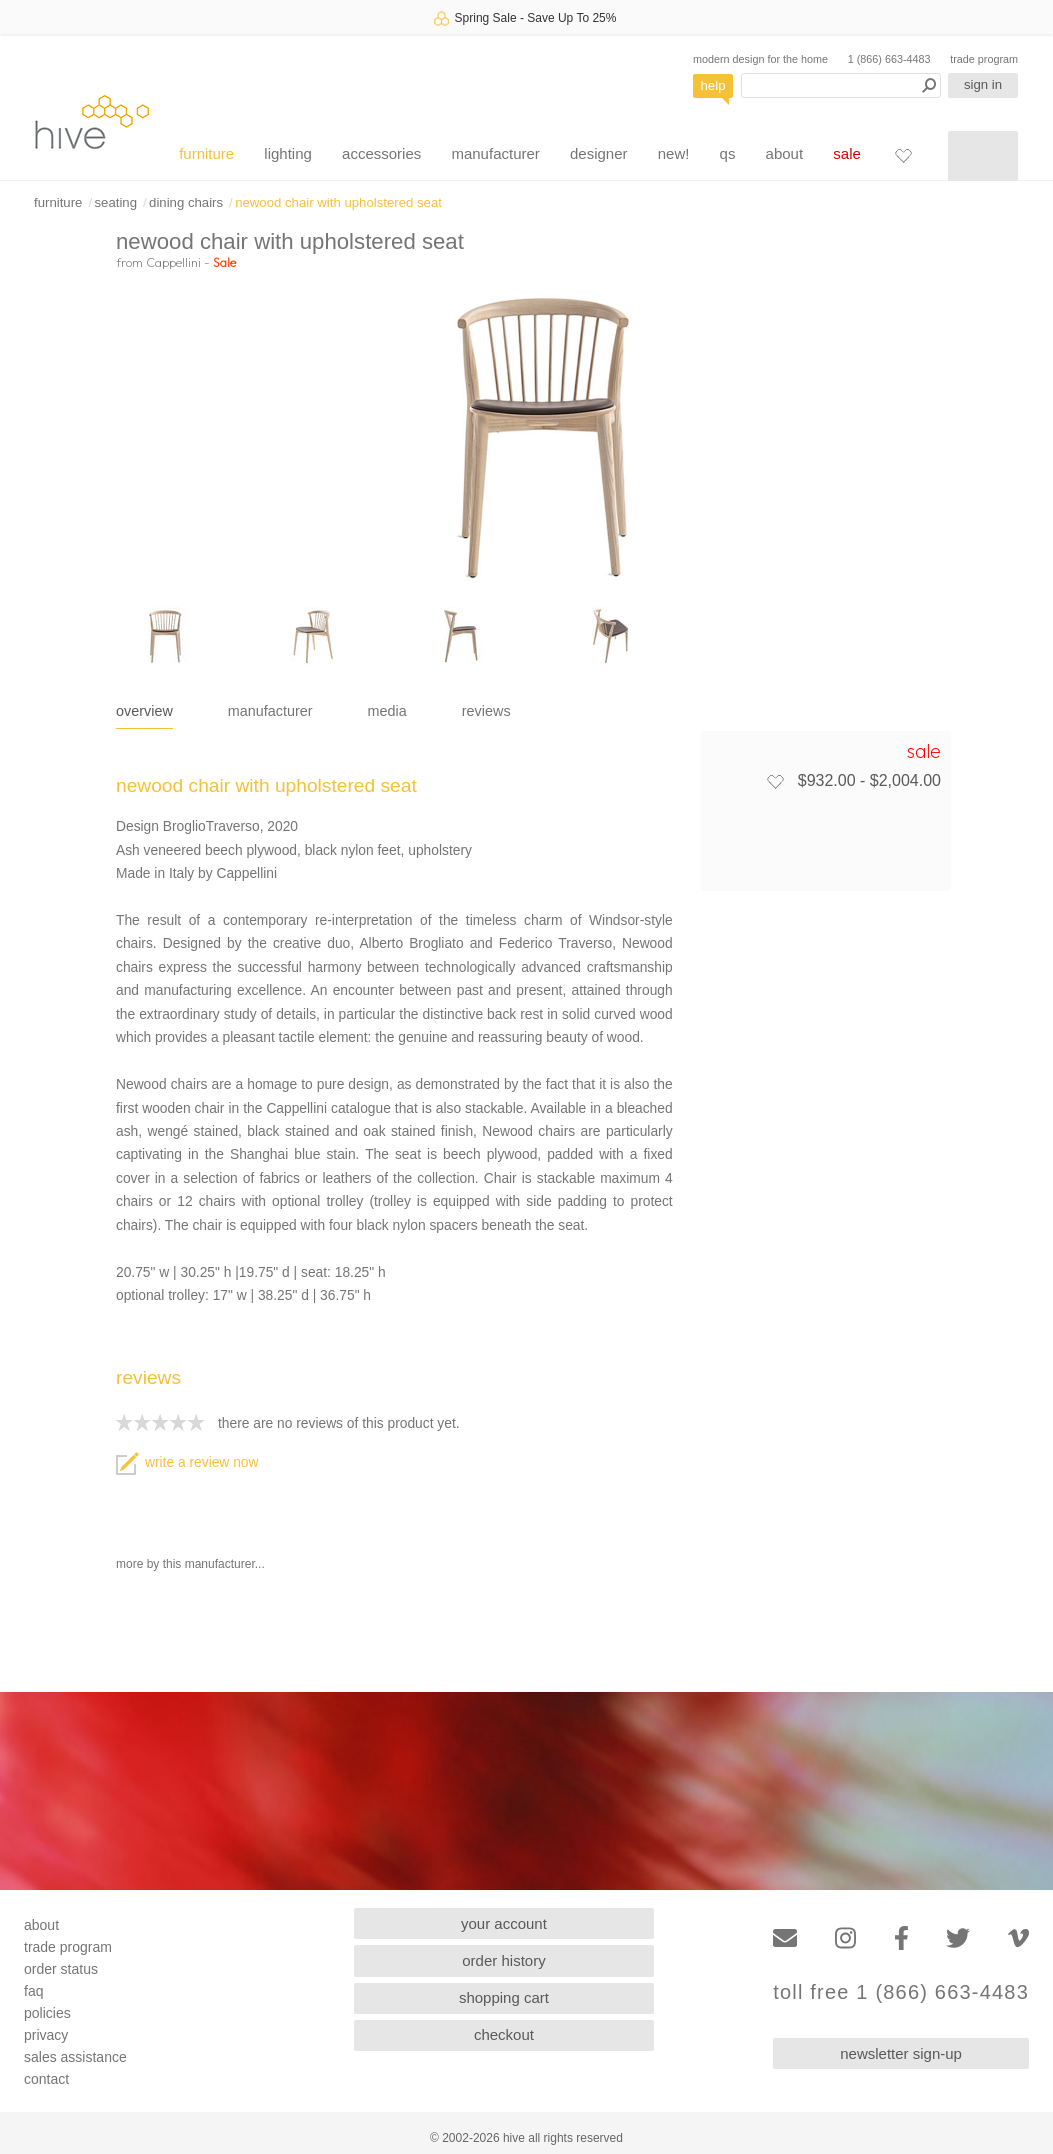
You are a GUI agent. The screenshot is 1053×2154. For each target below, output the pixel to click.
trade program (984, 59)
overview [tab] (144, 711)
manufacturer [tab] (270, 711)
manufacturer (495, 153)
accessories (381, 153)
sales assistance (75, 2057)
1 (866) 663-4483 (889, 59)
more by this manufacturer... (190, 1564)
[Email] (785, 1938)
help (713, 85)
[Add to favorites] (775, 781)
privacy (46, 2035)
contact (46, 2079)
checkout (504, 2034)
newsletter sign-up (901, 2053)
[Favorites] (903, 155)
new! (674, 153)
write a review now (187, 1462)
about (785, 153)
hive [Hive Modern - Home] (92, 121)
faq (33, 1991)
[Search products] (841, 85)
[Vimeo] (1018, 1938)
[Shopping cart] (983, 156)
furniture (206, 153)
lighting (288, 153)
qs (728, 153)
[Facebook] (901, 1938)
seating (115, 202)
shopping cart (504, 1997)
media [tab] (387, 711)
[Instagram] (845, 1938)
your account (504, 1923)
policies (47, 2013)
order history (503, 1960)
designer (599, 153)
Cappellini (173, 262)
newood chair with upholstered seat (338, 202)
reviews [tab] (486, 711)
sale (847, 153)
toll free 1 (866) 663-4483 (901, 1992)
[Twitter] (958, 1938)
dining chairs (186, 202)
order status (61, 1969)
